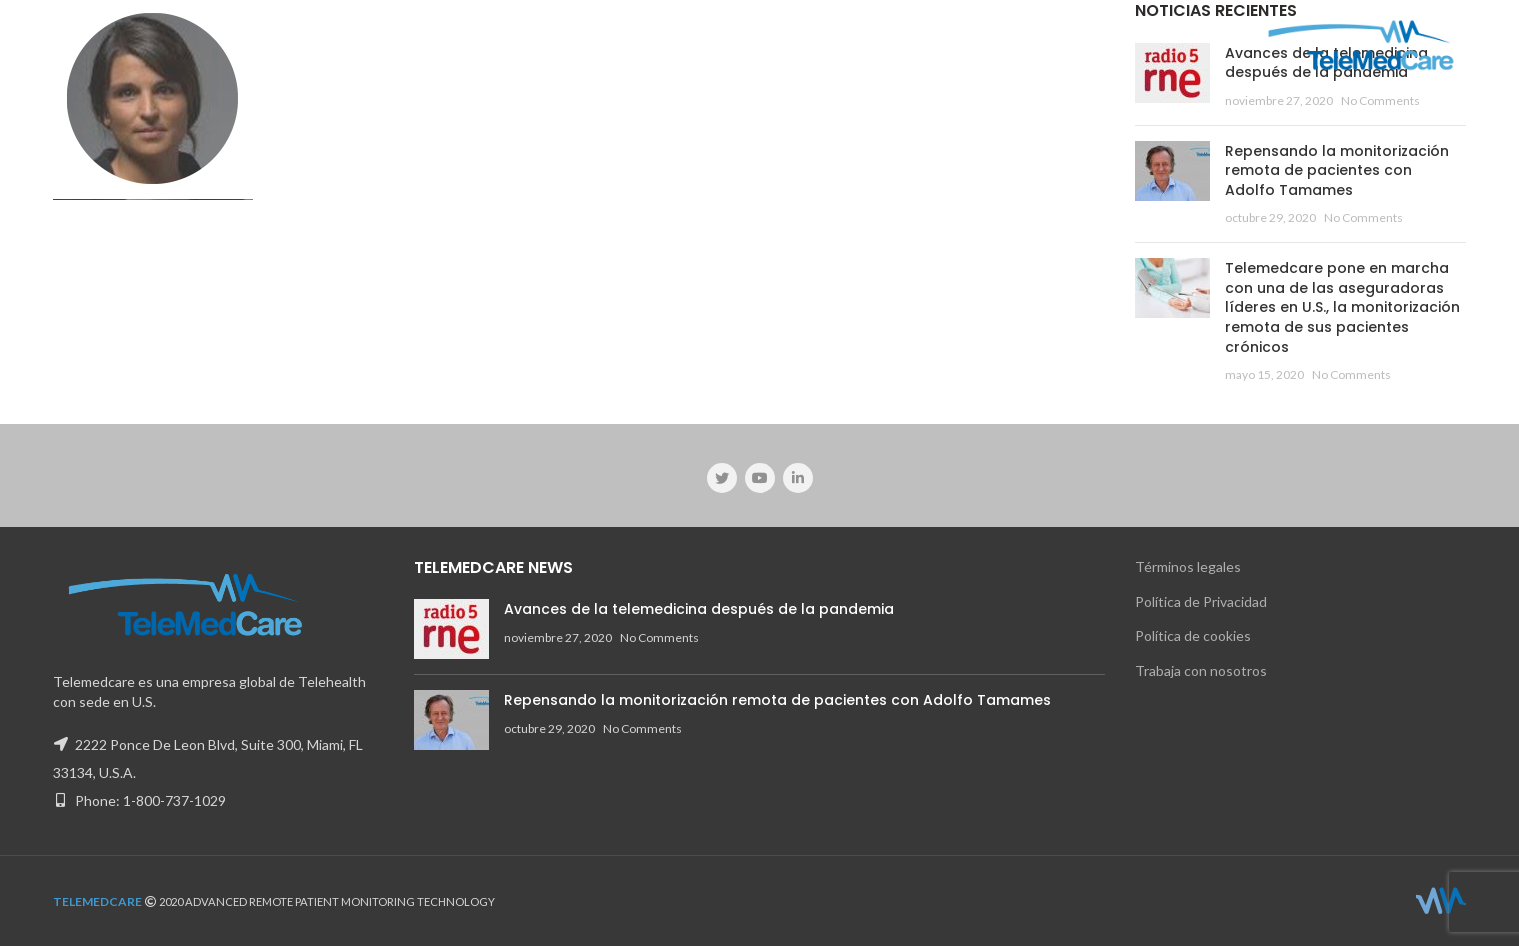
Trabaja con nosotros (1201, 670)
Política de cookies (1193, 635)
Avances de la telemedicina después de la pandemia (699, 609)
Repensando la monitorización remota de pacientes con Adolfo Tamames (1337, 170)
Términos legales (1188, 566)
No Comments (1380, 100)
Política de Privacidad (1201, 601)
